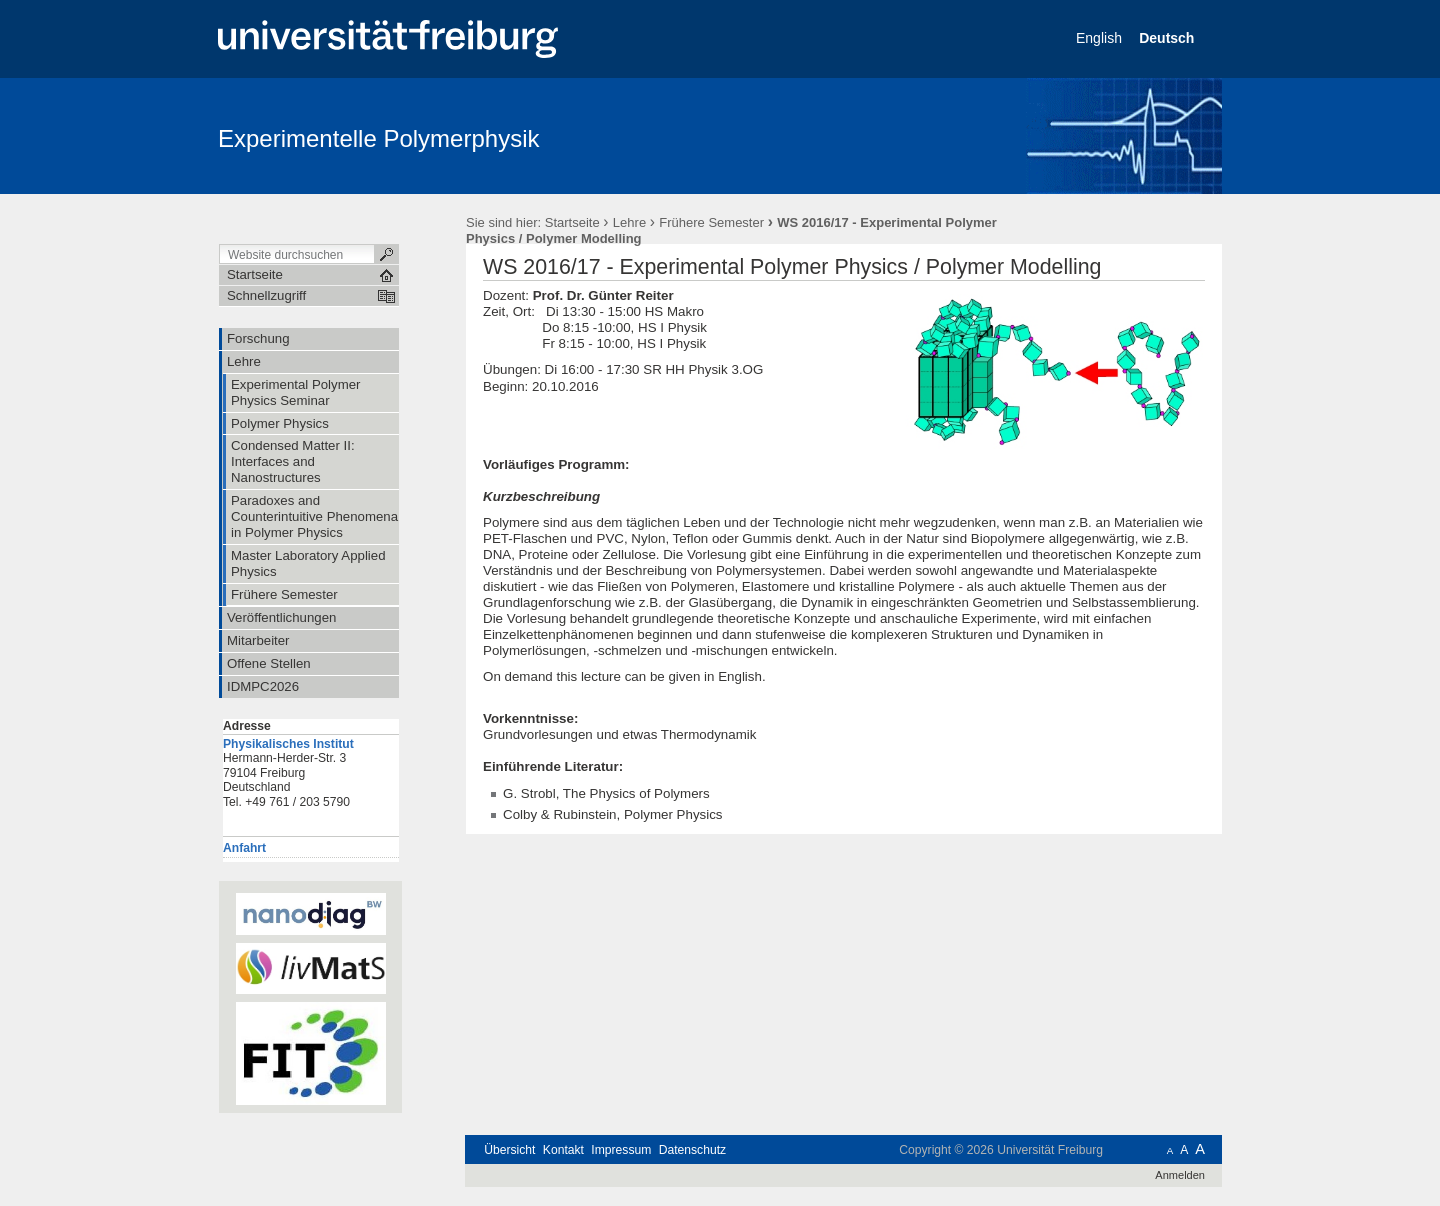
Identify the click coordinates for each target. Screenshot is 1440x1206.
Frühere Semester (711, 222)
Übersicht (509, 1150)
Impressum (621, 1150)
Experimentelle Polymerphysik (378, 138)
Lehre (629, 222)
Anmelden (1180, 1175)
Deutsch (1168, 38)
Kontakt (563, 1150)
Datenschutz (692, 1150)
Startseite (572, 222)
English (1101, 38)
